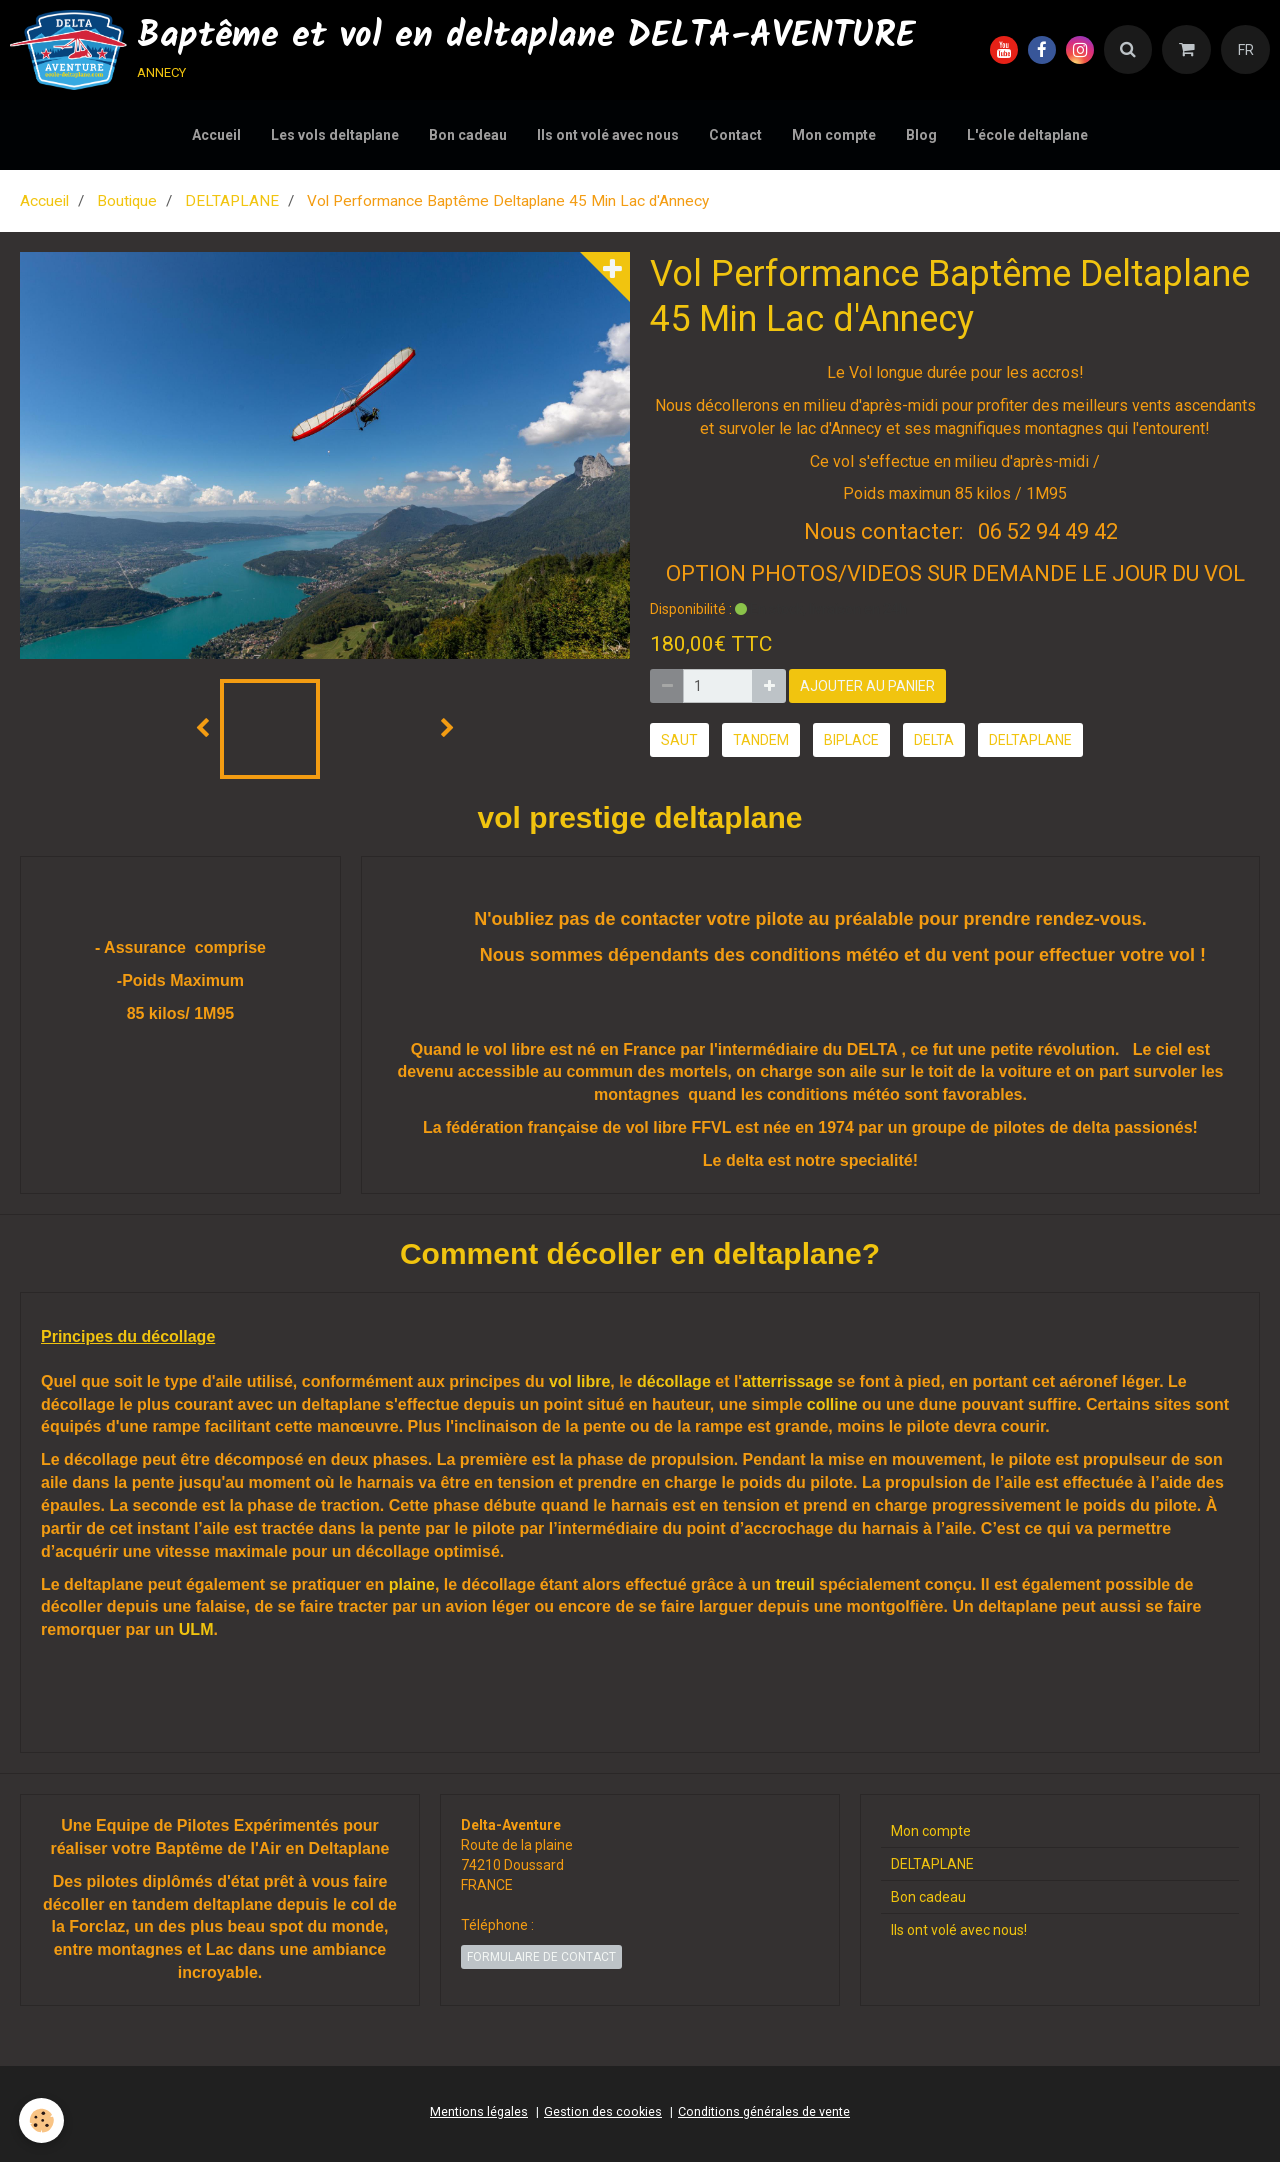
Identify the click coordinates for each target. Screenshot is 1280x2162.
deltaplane (1030, 740)
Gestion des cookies (603, 2111)
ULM (196, 1629)
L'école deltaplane (1027, 135)
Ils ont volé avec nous (608, 135)
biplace (851, 740)
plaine (412, 1584)
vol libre (579, 1381)
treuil (794, 1584)
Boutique (127, 201)
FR (1246, 50)
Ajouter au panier (867, 686)
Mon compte (834, 135)
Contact (735, 135)
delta (934, 740)
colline (832, 1404)
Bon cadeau (468, 135)
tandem (761, 740)
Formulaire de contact (541, 1957)
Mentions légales (479, 2111)
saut (679, 740)
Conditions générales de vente (764, 2111)
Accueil (216, 135)
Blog (921, 135)
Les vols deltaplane (335, 135)
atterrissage (787, 1381)
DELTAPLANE (232, 201)
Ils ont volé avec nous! (959, 1930)
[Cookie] (42, 2120)
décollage (674, 1381)
